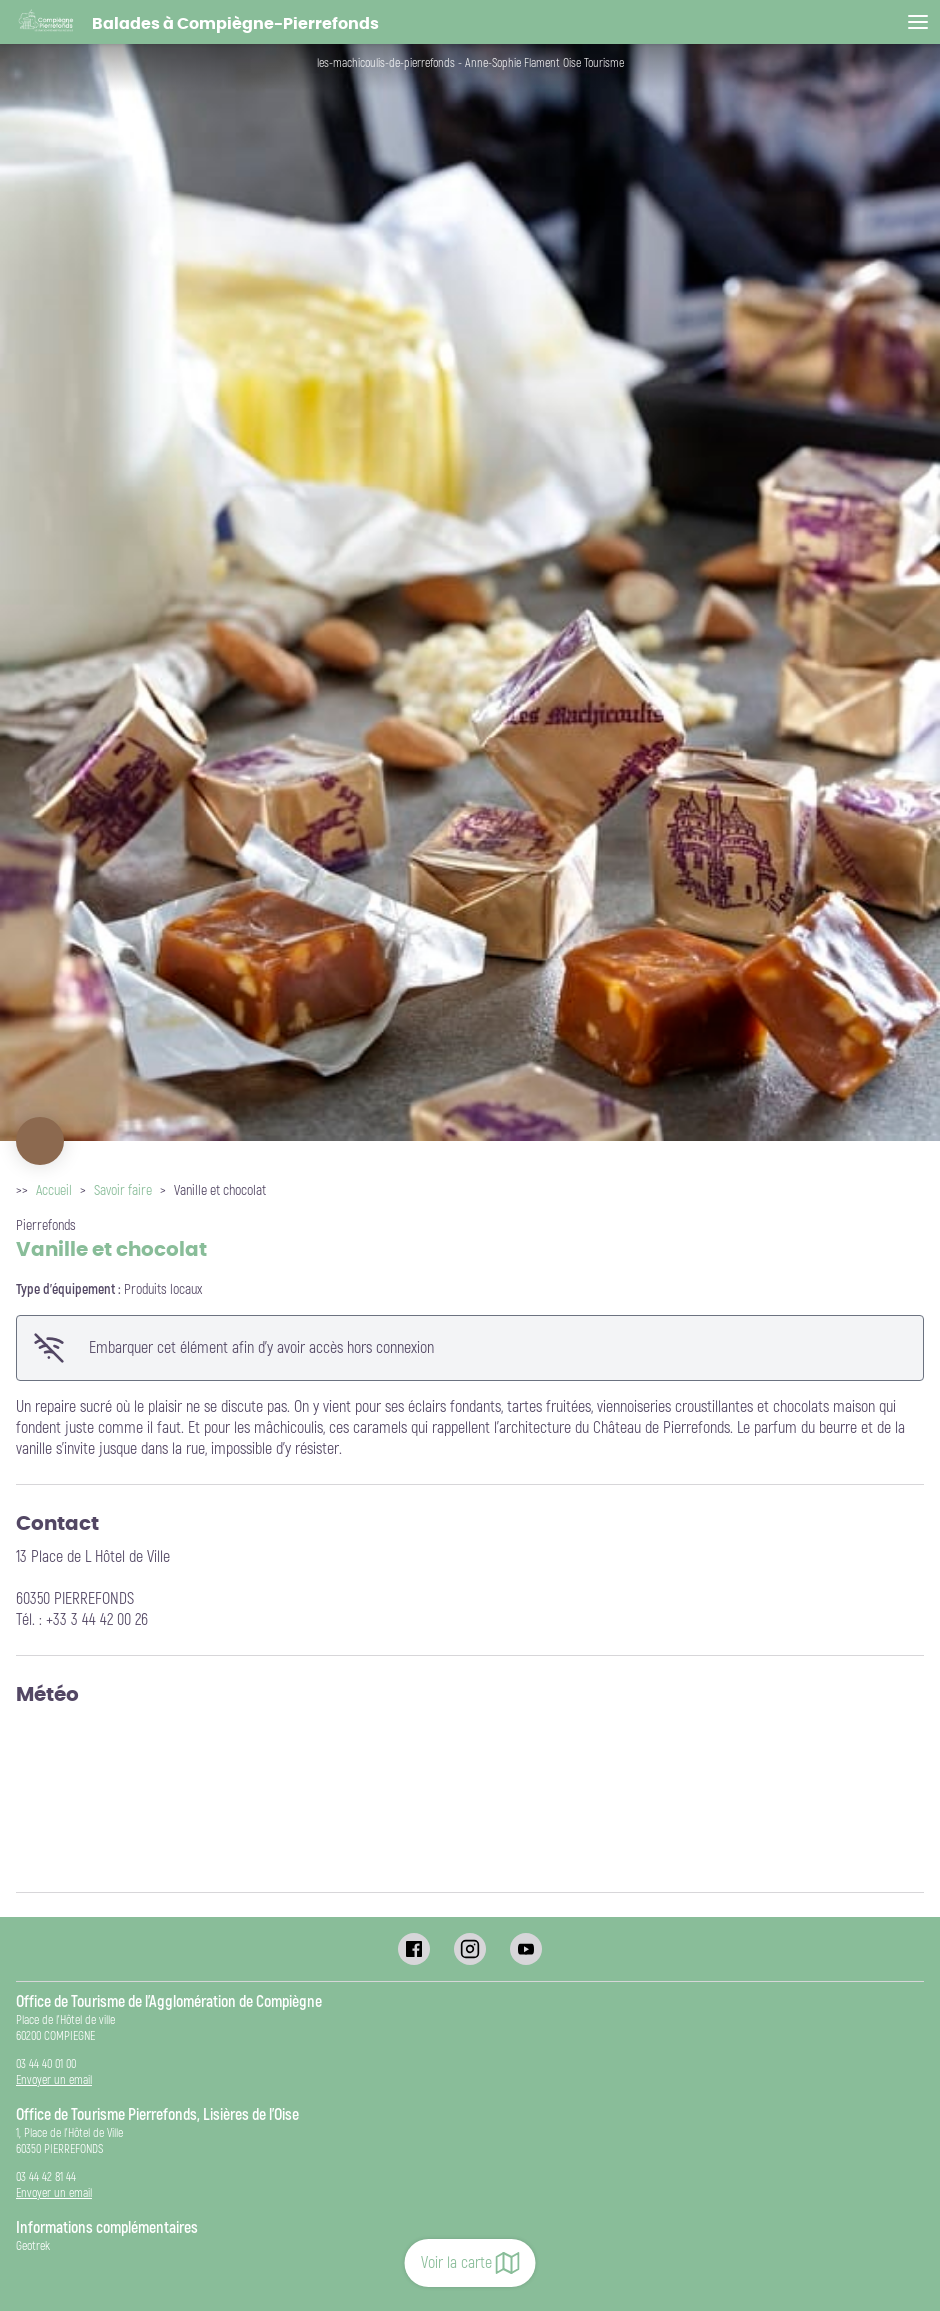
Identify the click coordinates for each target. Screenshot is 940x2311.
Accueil (54, 1190)
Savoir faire (123, 1190)
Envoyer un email (54, 2080)
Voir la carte (470, 2263)
